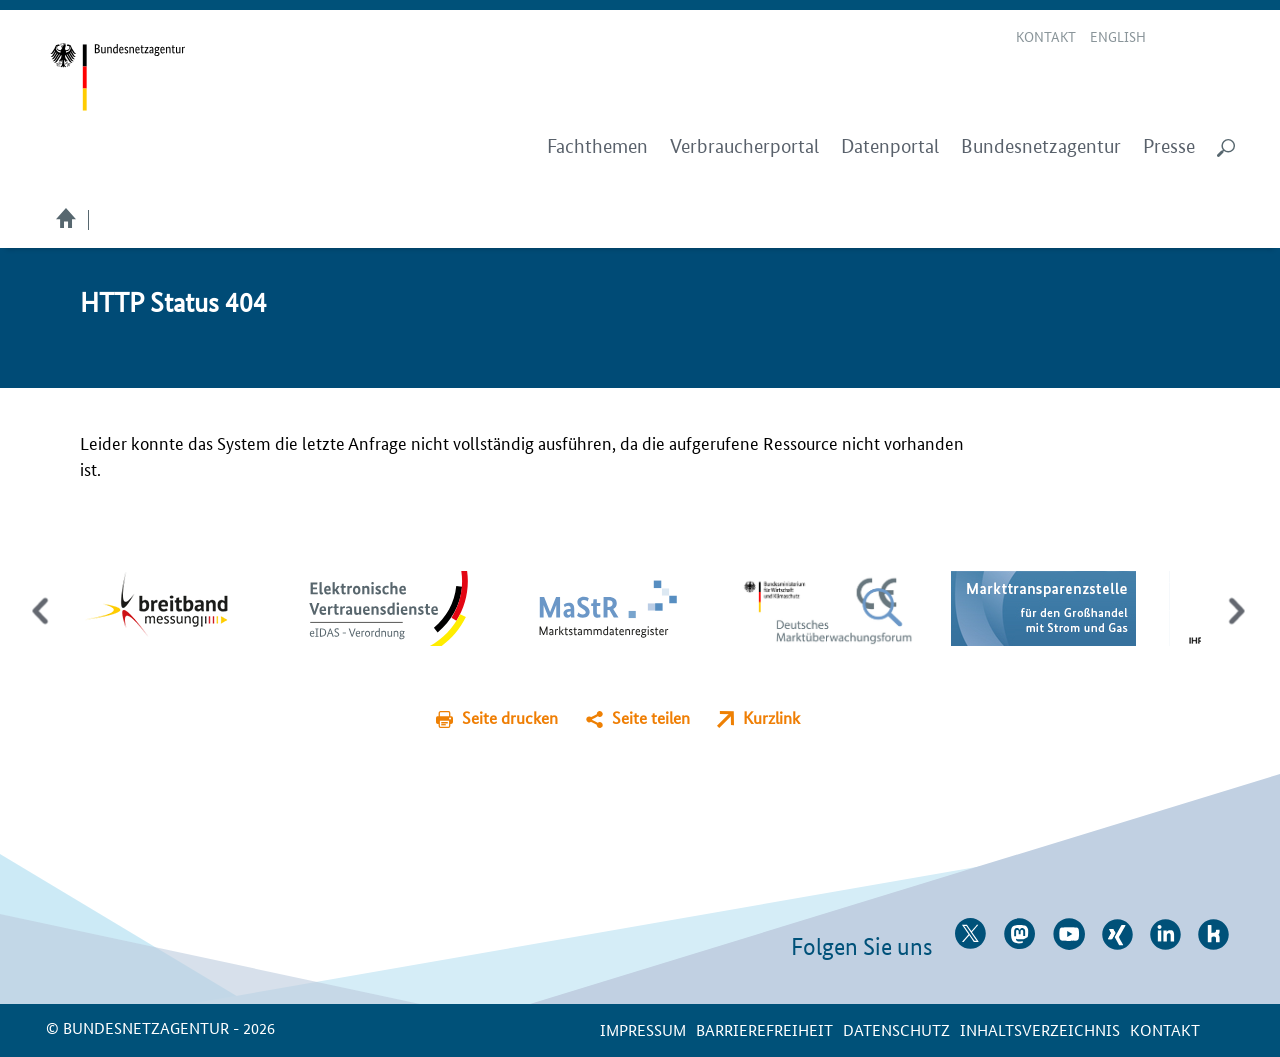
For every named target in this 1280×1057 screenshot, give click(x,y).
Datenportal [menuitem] (890, 146)
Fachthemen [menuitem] (597, 146)
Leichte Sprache (1175, 38)
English (1118, 36)
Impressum (643, 1029)
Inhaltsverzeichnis (1040, 1029)
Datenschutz (896, 1029)
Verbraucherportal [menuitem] (744, 146)
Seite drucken (510, 717)
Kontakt (1046, 36)
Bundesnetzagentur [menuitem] (1041, 146)
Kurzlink (771, 717)
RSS (1227, 38)
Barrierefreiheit (764, 1029)
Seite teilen (651, 717)
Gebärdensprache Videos (1198, 38)
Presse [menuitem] (1169, 146)
